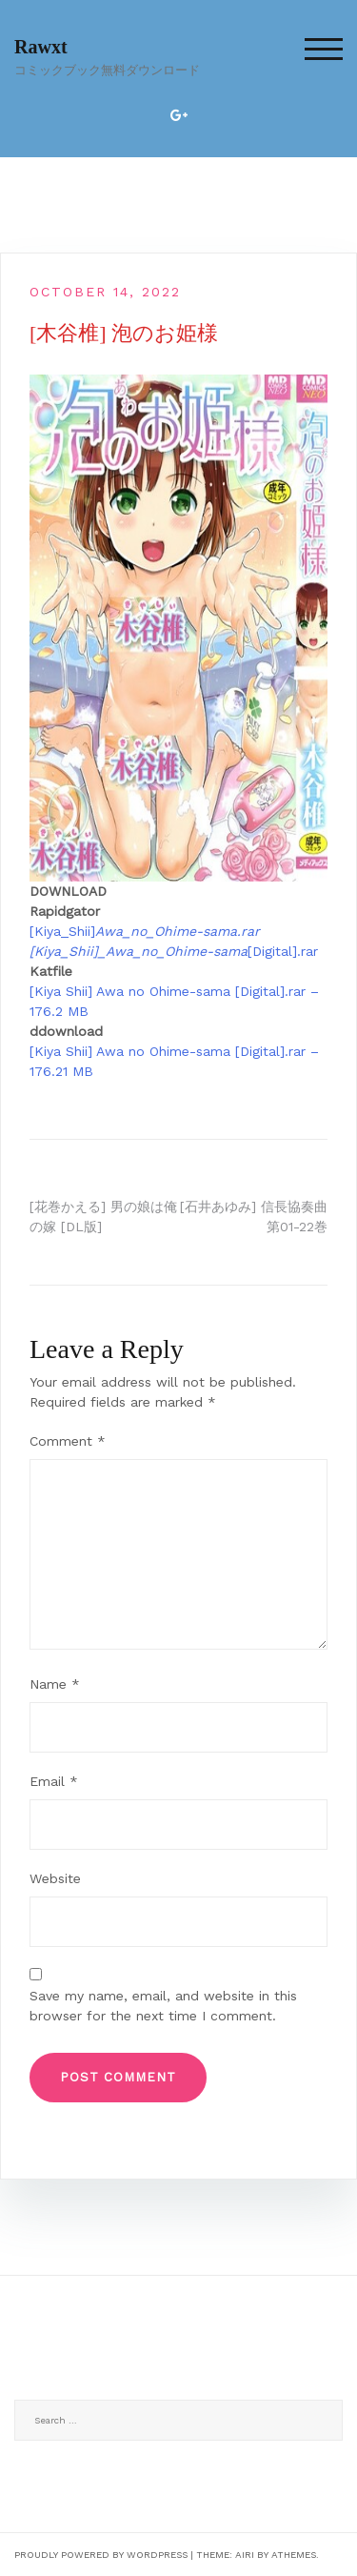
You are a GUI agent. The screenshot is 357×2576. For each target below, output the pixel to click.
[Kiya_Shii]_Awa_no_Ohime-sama (139, 951)
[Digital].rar (283, 951)
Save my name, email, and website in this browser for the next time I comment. (163, 2005)
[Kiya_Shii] (145, 931)
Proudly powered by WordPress (101, 2554)
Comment (68, 1441)
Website (55, 1878)
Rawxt (41, 46)
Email (54, 1781)
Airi (244, 2554)
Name (55, 1684)
